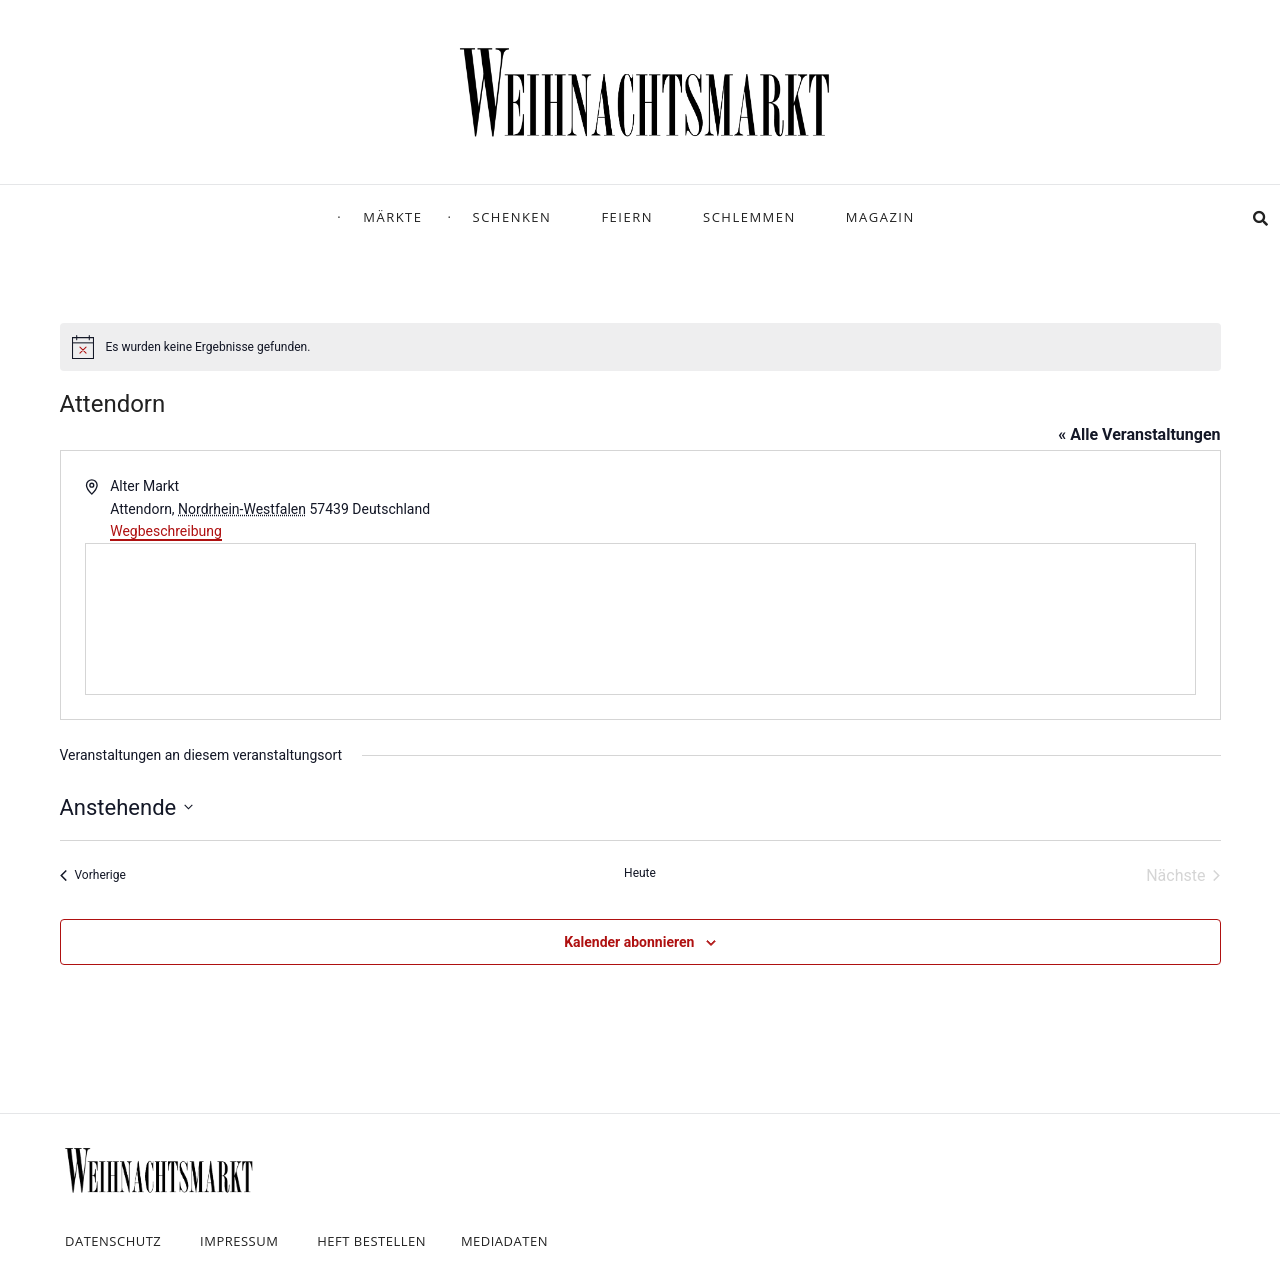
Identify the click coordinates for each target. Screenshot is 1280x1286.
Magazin (880, 217)
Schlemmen (749, 217)
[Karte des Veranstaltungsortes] (640, 619)
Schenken (512, 217)
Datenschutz (113, 1241)
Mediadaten (504, 1241)
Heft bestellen (371, 1241)
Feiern (627, 217)
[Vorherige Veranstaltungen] (93, 876)
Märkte (392, 217)
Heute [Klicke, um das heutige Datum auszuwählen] (640, 873)
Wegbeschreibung (166, 531)
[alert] (640, 347)
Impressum (239, 1241)
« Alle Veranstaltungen (1139, 434)
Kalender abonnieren (629, 942)
